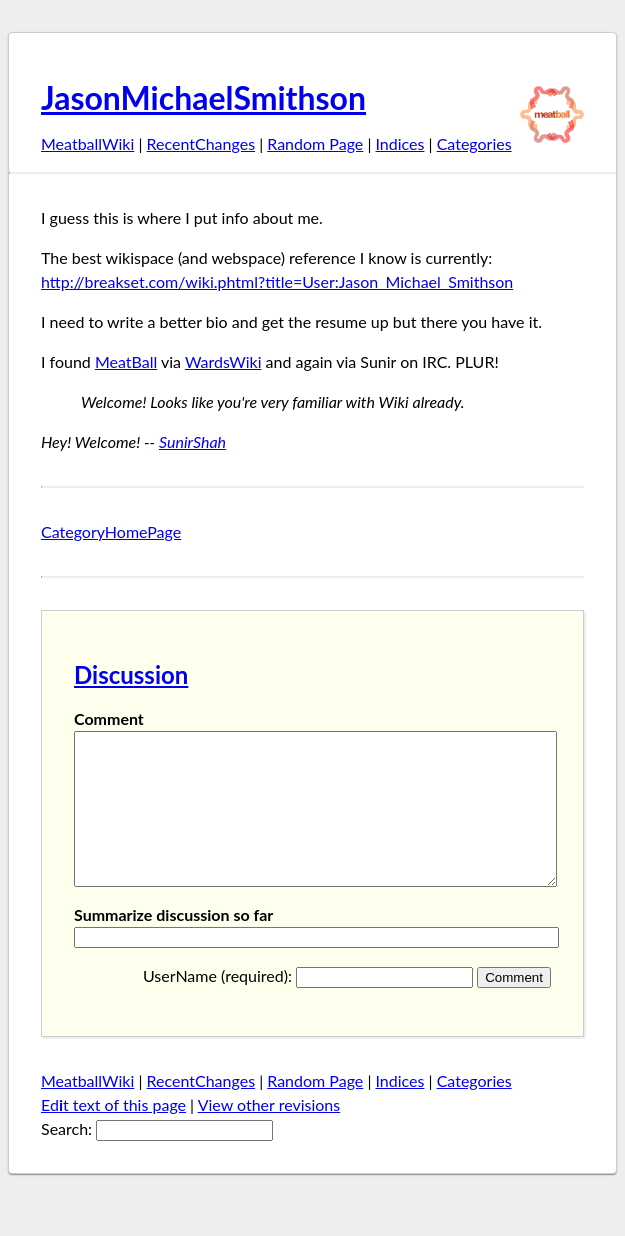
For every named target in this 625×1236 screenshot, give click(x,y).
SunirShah (192, 441)
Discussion (131, 674)
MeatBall (126, 361)
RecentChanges (201, 143)
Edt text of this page (113, 1134)
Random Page (315, 143)
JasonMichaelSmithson (203, 97)
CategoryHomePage (111, 531)
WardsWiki (223, 361)
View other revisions (269, 1134)
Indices (399, 143)
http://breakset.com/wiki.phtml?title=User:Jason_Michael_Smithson (277, 281)
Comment (109, 718)
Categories (474, 143)
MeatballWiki (87, 143)
